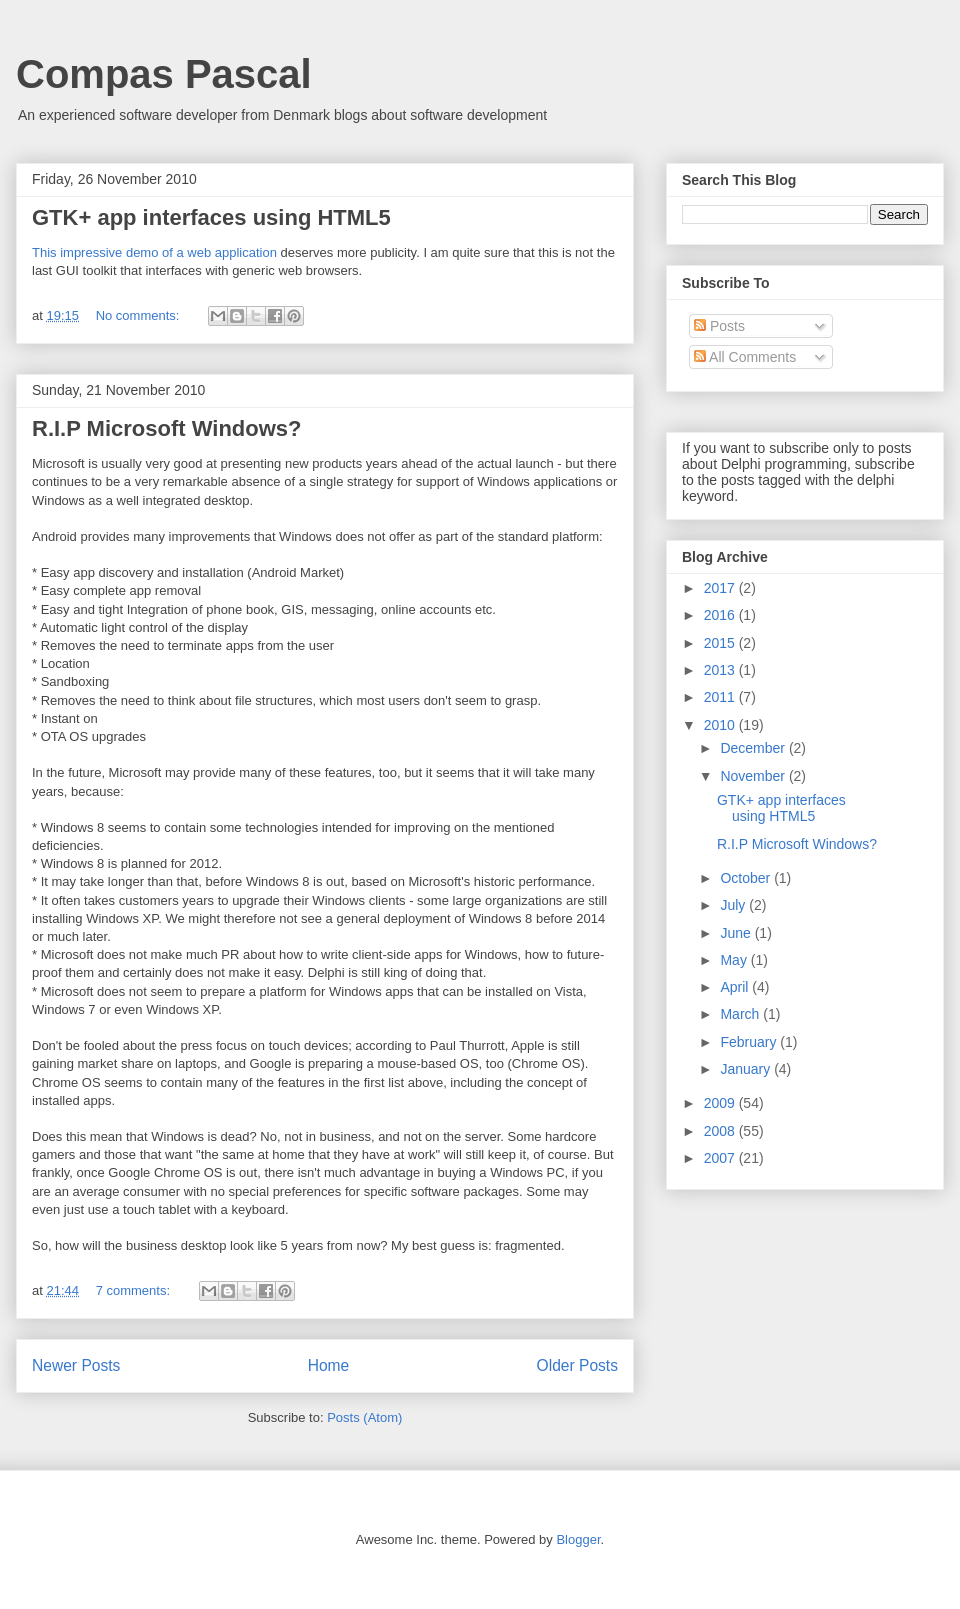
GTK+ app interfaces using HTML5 (211, 217)
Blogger (578, 1539)
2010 (721, 725)
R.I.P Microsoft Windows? (167, 428)
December (754, 748)
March (741, 1014)
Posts (719, 326)
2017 (721, 588)
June (737, 933)
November (754, 776)
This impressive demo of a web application (154, 252)
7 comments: (135, 1290)
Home (329, 1365)
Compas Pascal (164, 74)
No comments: (139, 315)
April (736, 987)
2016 (721, 615)
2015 (721, 643)
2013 (721, 670)
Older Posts (577, 1365)
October (747, 878)
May (735, 960)
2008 (721, 1131)
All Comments (745, 357)
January (747, 1069)
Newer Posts (76, 1365)
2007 (721, 1158)
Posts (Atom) (364, 1417)
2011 (721, 697)
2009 (721, 1103)
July (734, 905)
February (750, 1042)
